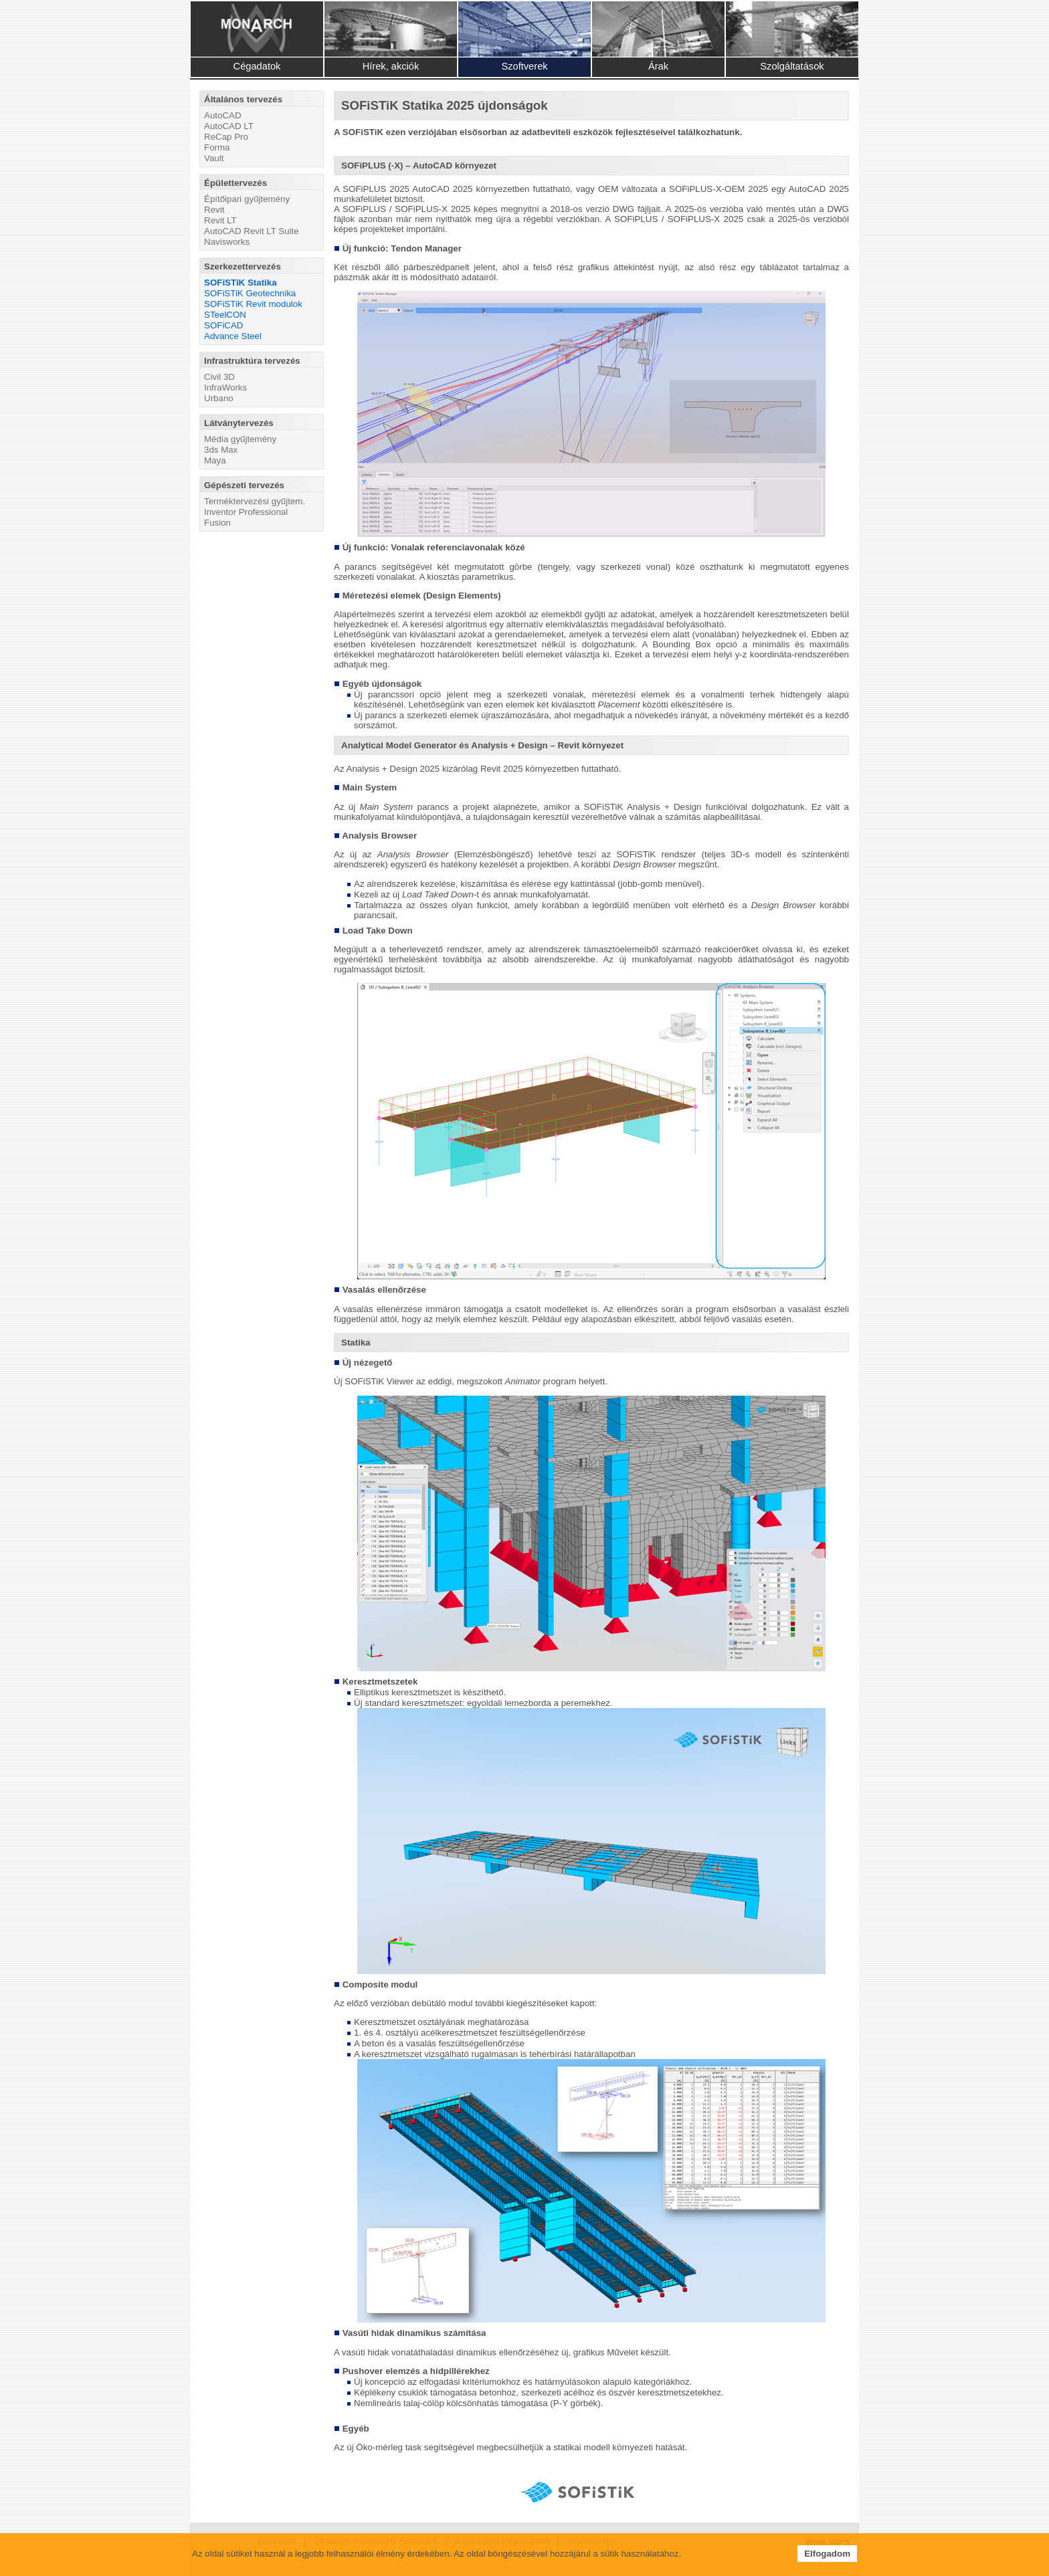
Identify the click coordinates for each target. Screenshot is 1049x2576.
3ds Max (220, 450)
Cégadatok (257, 66)
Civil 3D (219, 377)
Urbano (218, 398)
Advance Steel (233, 336)
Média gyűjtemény (240, 439)
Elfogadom (827, 2554)
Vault (213, 158)
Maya (215, 460)
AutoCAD (223, 115)
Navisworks (227, 242)
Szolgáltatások (792, 66)
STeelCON (225, 315)
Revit (214, 210)
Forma (217, 147)
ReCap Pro (226, 137)
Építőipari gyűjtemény (247, 199)
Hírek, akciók (391, 66)
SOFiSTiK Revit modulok (253, 304)
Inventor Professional (246, 512)
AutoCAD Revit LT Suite (251, 231)
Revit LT (220, 220)
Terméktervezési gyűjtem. (254, 501)
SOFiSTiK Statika (240, 283)
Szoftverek (524, 66)
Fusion (217, 523)
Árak (658, 66)
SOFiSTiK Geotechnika (250, 293)
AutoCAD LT (229, 126)
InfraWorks (225, 388)
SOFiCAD (224, 325)
